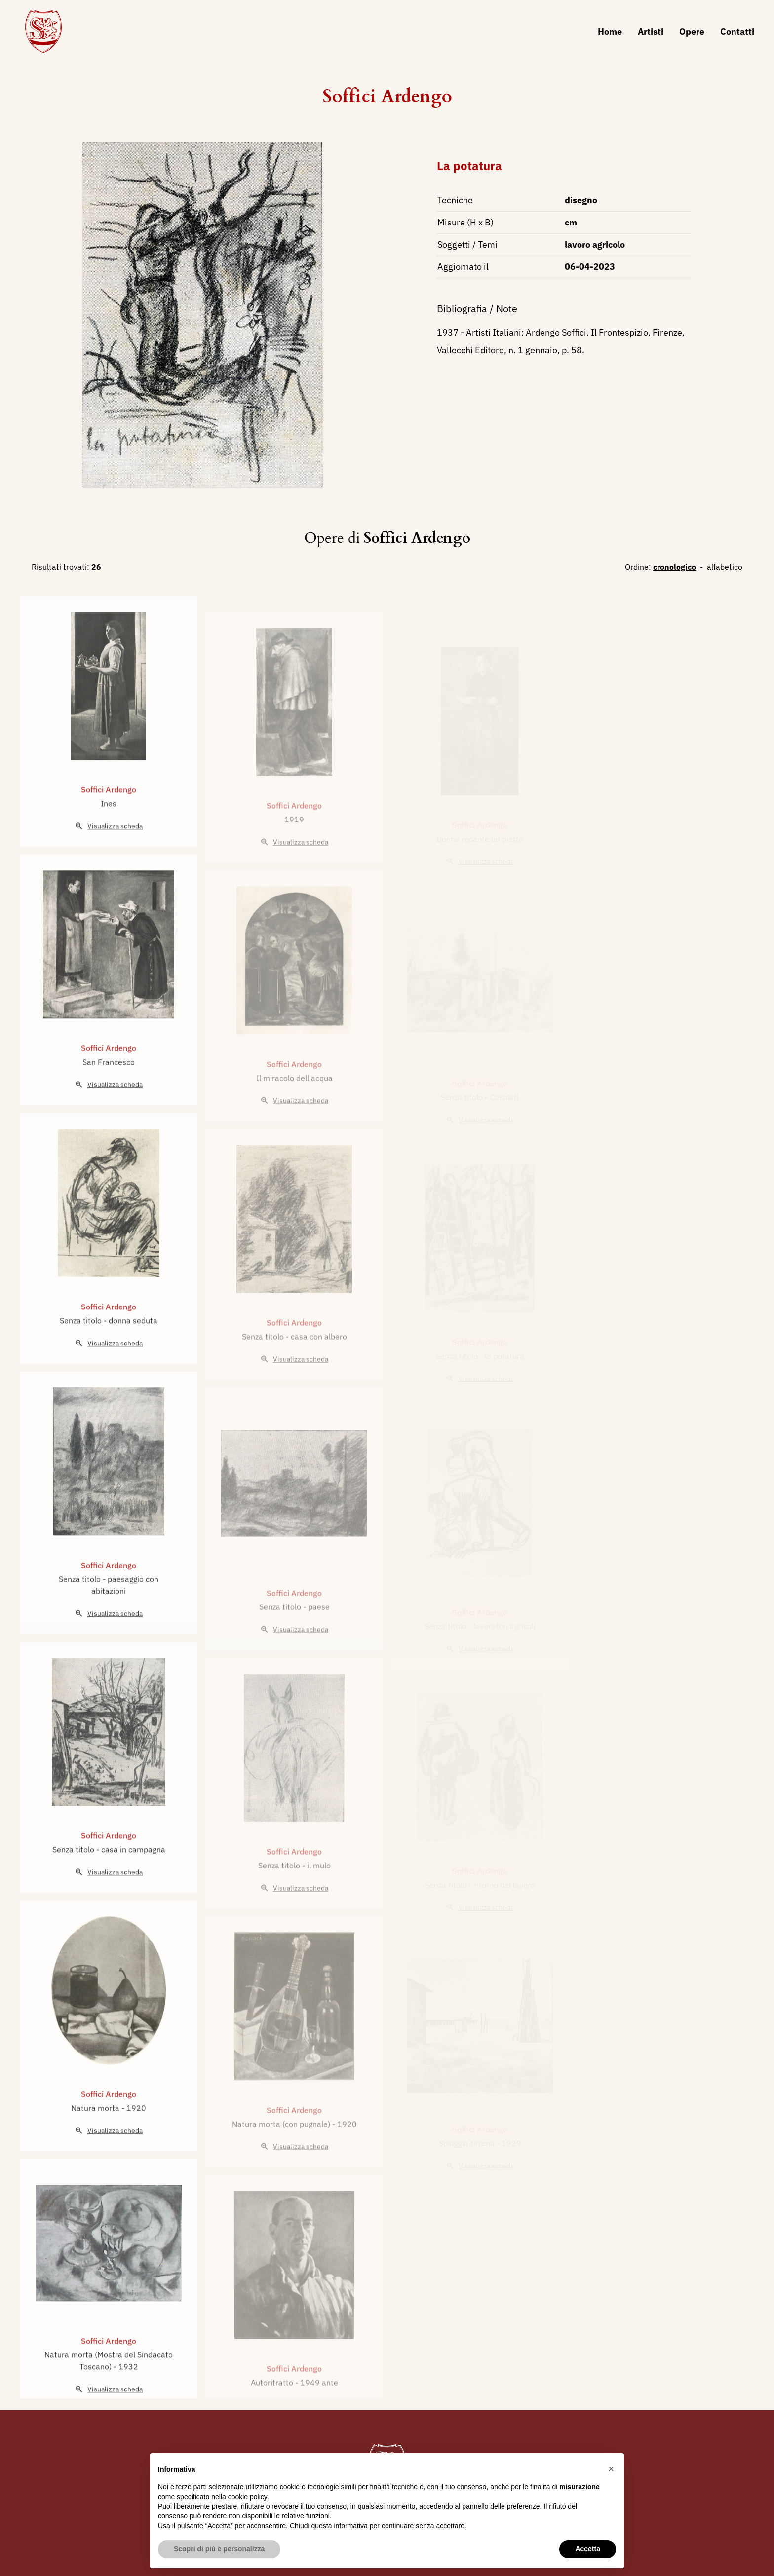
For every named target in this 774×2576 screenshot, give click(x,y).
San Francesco (108, 1098)
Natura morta (96, 2144)
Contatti (737, 31)
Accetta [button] (587, 2549)
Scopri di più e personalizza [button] (219, 2549)
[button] (611, 2469)
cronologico (674, 567)
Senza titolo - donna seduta (108, 1357)
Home (610, 31)
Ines (108, 840)
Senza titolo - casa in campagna (108, 1886)
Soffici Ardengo (387, 96)
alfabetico (724, 567)
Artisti (650, 31)
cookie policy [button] (247, 2497)
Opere (691, 31)
